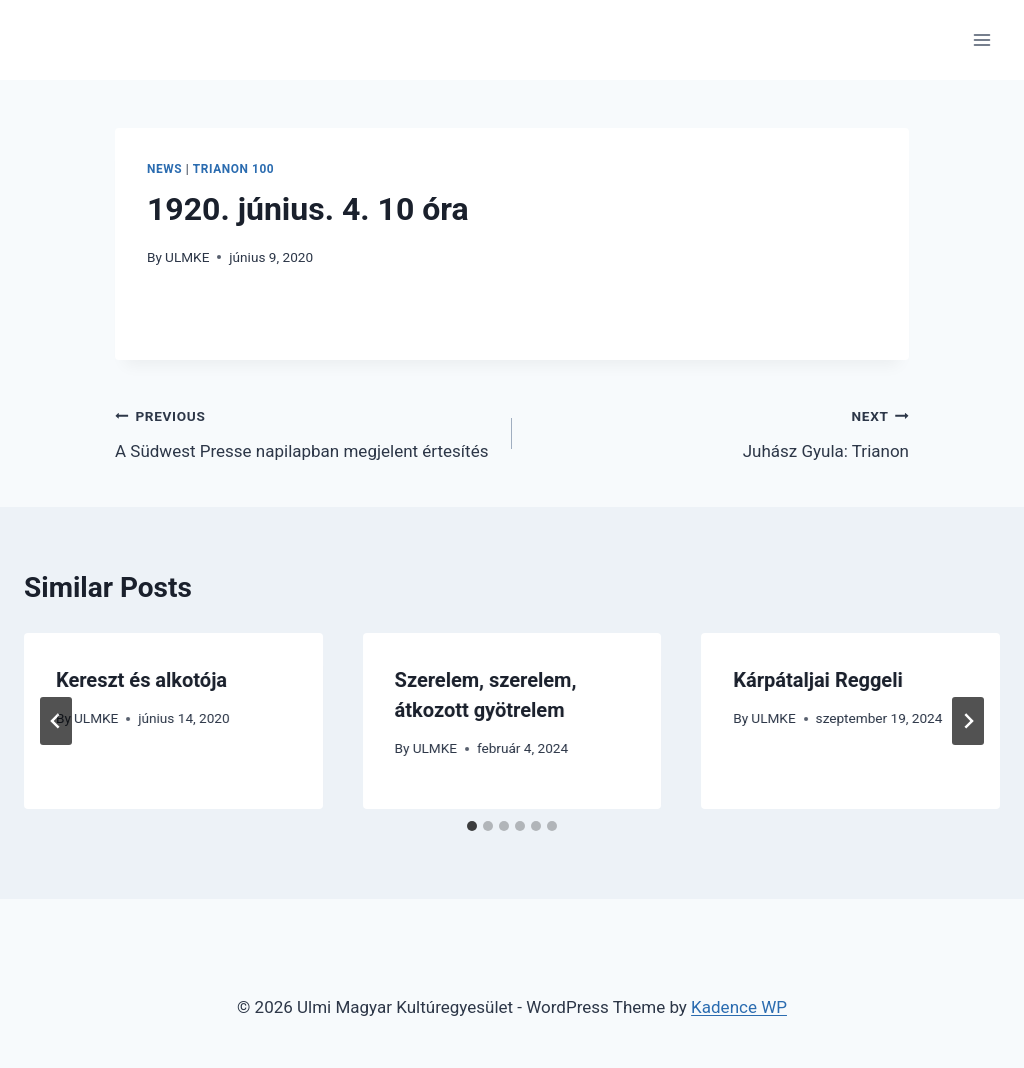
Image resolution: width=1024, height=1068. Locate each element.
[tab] (472, 826)
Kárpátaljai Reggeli (817, 680)
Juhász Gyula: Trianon (719, 431)
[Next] (968, 721)
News (164, 169)
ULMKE (187, 257)
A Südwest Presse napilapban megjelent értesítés (305, 431)
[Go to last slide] (56, 721)
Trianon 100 (234, 169)
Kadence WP (739, 1007)
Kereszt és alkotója (141, 680)
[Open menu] (981, 39)
